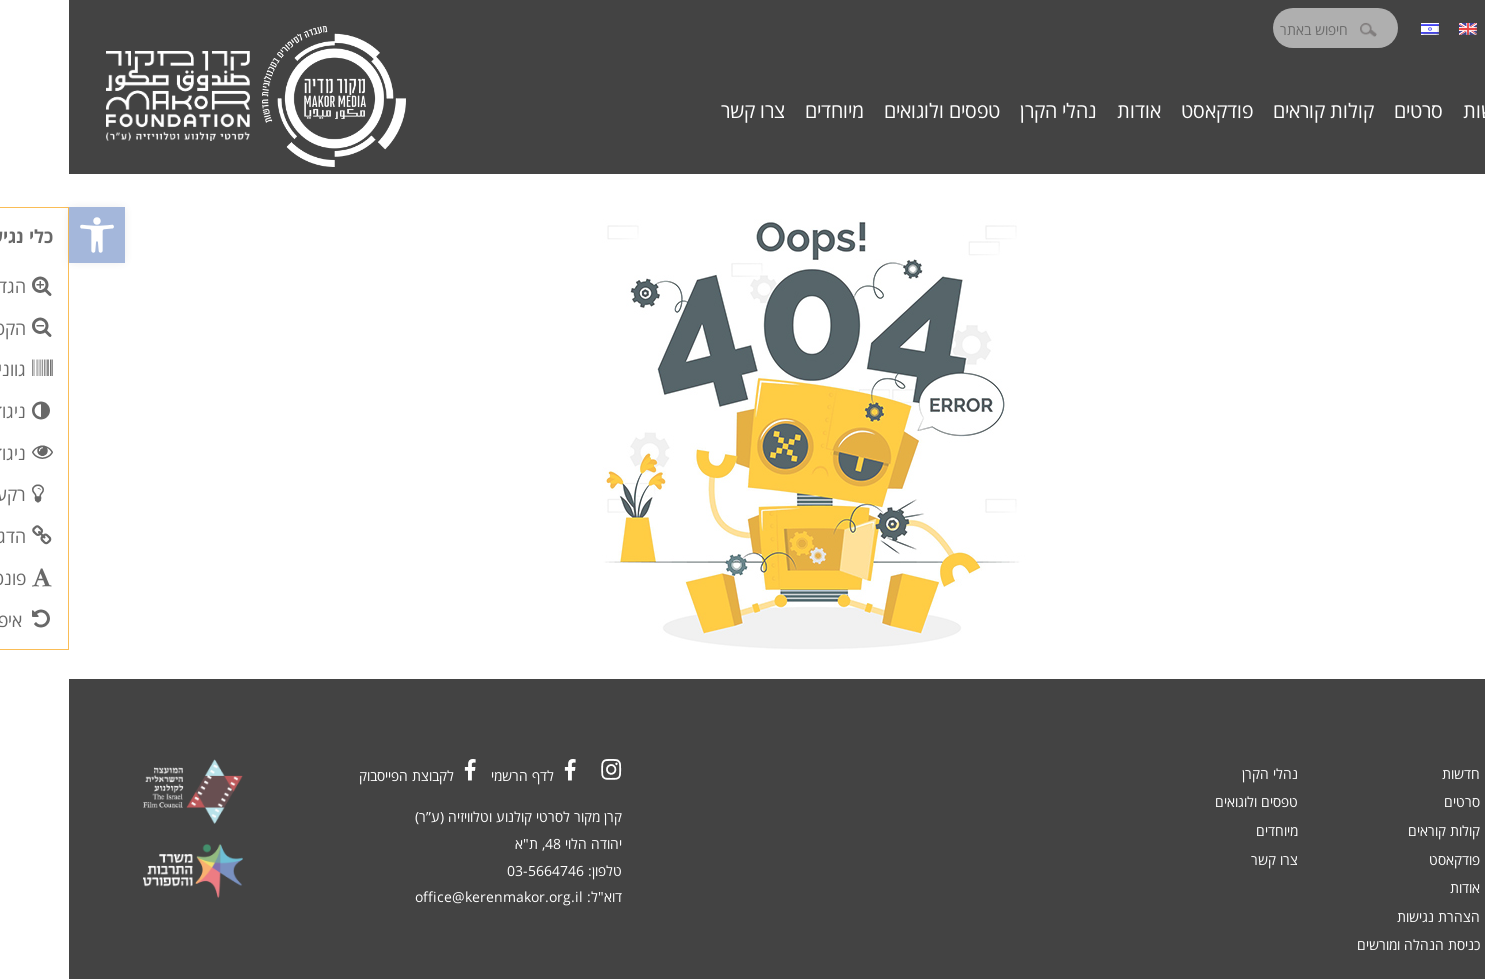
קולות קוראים (1254, 110)
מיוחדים (765, 110)
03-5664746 (476, 870)
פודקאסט (1148, 110)
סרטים (1349, 110)
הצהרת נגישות (1369, 916)
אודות (1070, 110)
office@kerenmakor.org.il (430, 896)
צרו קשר (684, 110)
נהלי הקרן (989, 110)
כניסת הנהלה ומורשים (1349, 944)
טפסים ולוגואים (873, 110)
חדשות (1421, 110)
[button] (28, 235)
